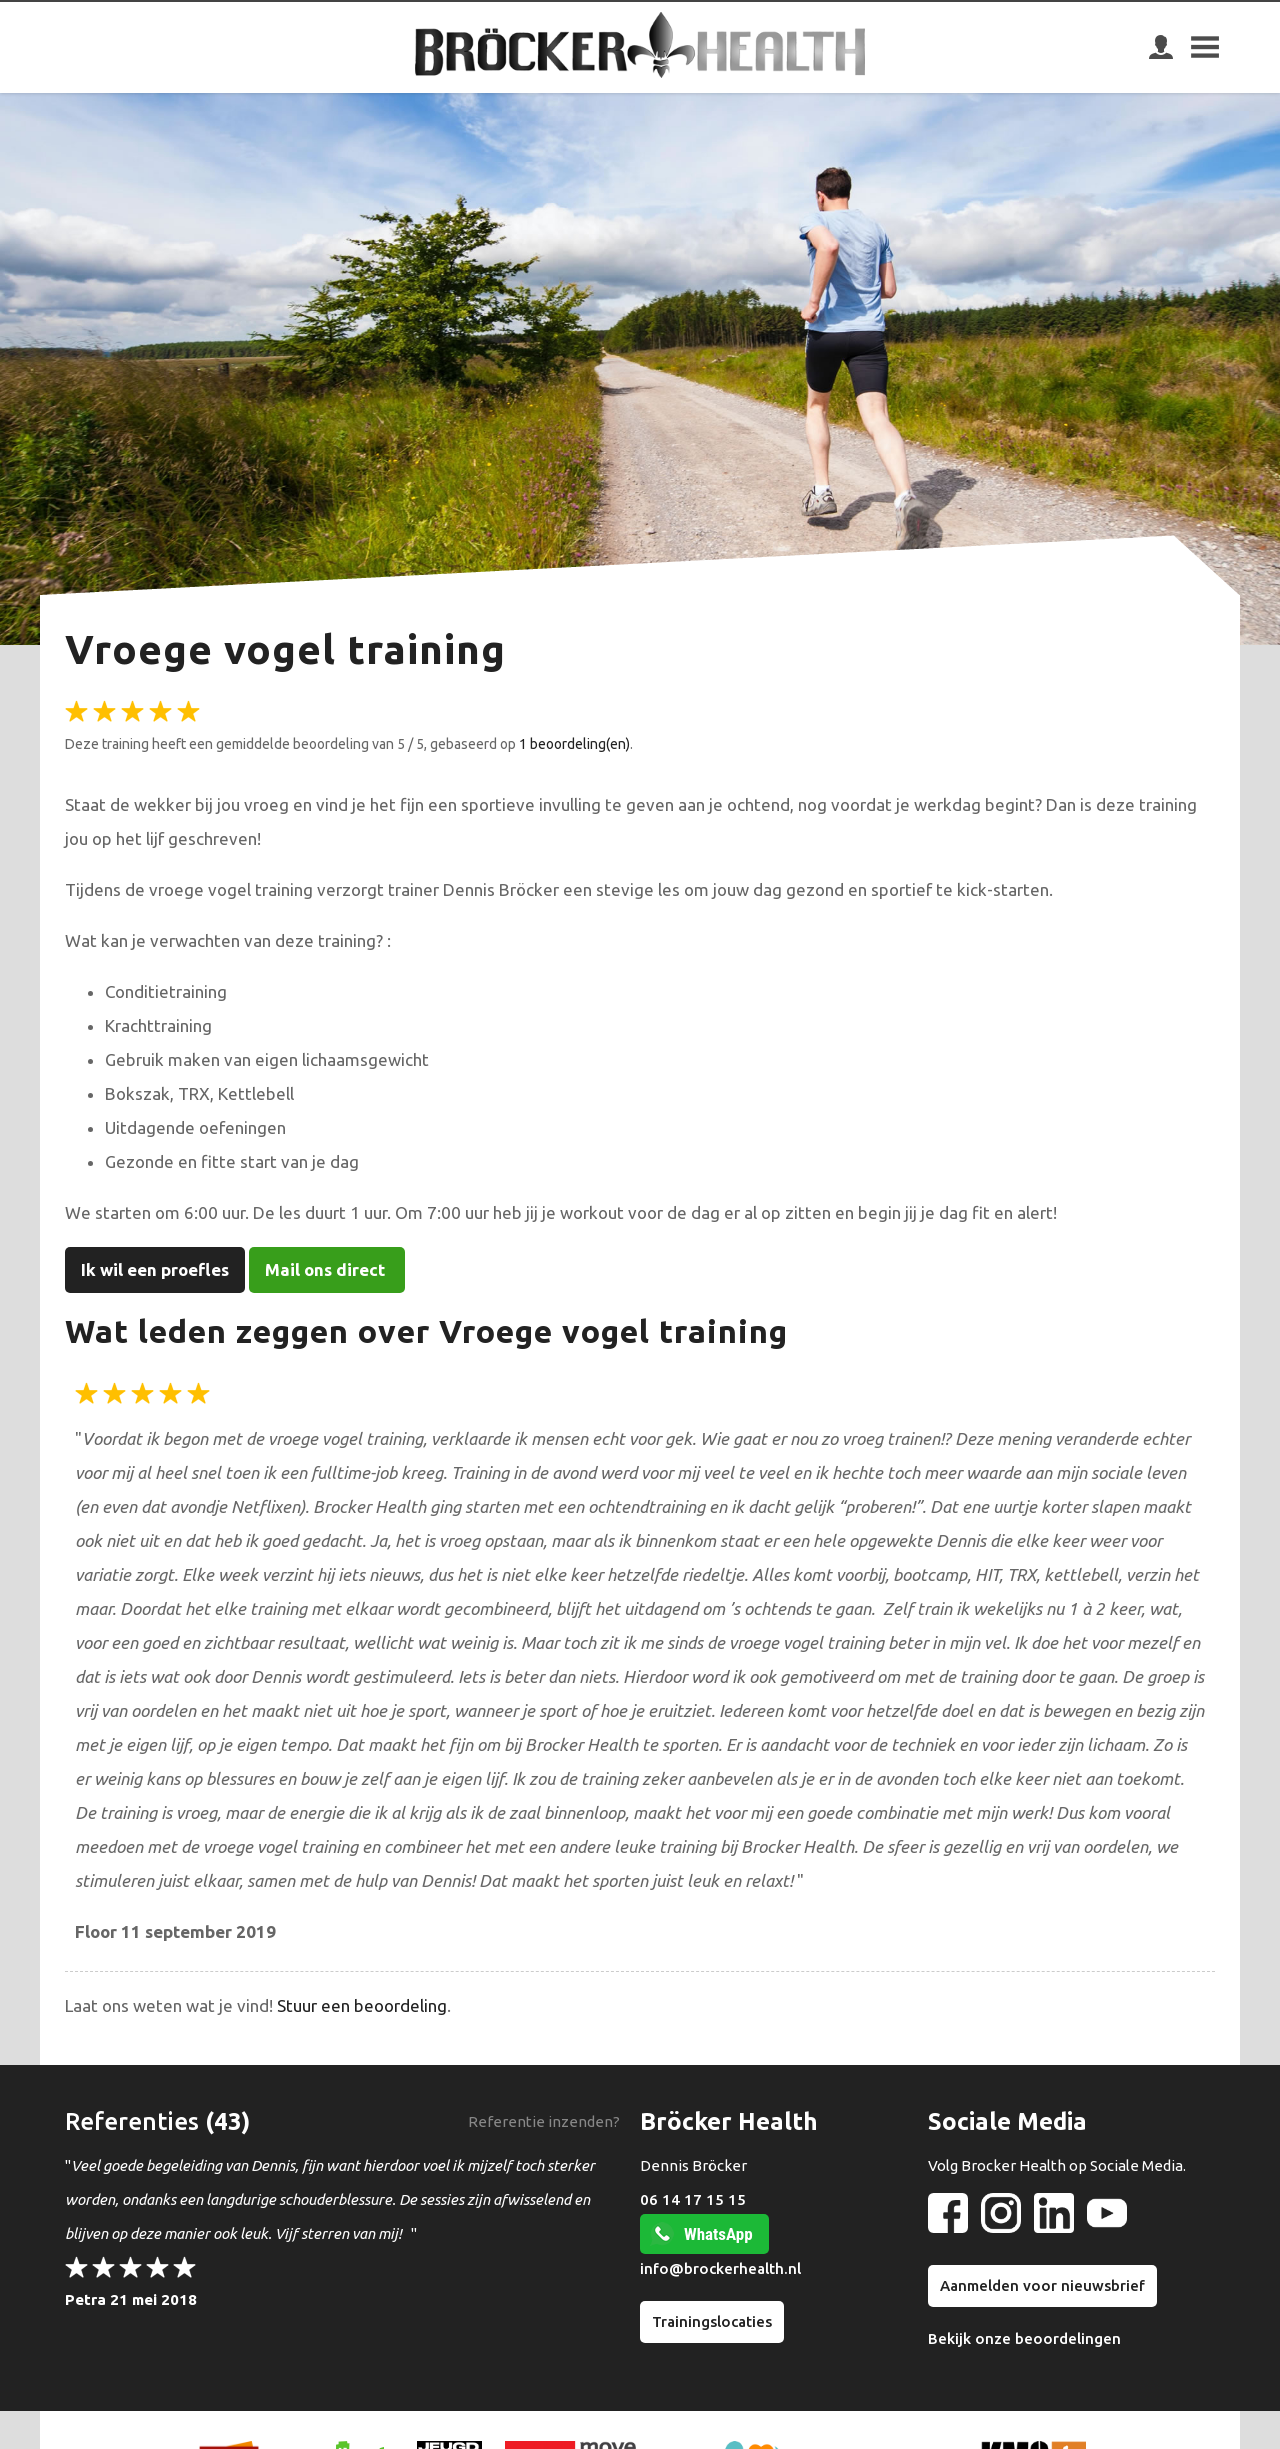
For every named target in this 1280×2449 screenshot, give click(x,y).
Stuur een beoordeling (362, 2005)
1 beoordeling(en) (574, 744)
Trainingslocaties (712, 2321)
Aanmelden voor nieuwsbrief (1042, 2285)
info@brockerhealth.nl (720, 2268)
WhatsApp (718, 2234)
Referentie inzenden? (544, 2121)
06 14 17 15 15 (693, 2199)
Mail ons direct (327, 1269)
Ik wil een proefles (155, 1269)
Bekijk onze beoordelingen (1024, 2338)
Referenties (132, 2121)
